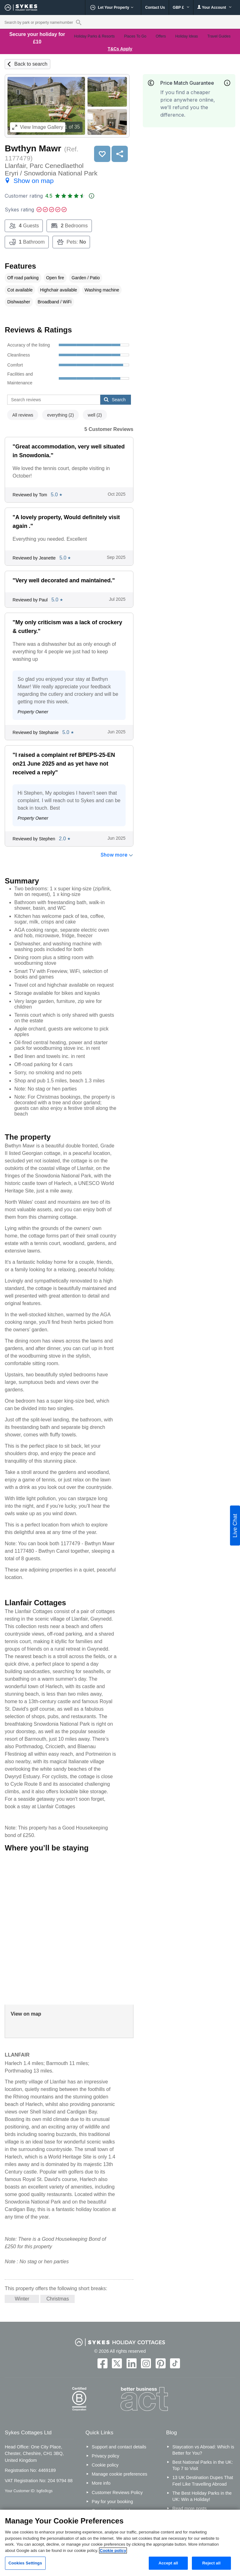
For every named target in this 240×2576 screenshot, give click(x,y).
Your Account (214, 7)
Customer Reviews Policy (117, 2492)
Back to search (31, 64)
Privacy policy (105, 2455)
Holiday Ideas (186, 36)
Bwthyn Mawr (33, 148)
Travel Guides (218, 36)
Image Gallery (37, 127)
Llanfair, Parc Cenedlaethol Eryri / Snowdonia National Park (51, 173)
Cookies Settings (25, 2563)
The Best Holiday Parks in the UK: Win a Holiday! (202, 2496)
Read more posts (189, 2508)
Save (102, 154)
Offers (161, 36)
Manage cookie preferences (120, 2474)
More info (101, 2483)
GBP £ (181, 7)
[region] (120, 2543)
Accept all (168, 2563)
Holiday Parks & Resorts (94, 36)
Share (120, 154)
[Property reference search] (78, 22)
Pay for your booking (112, 2501)
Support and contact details (119, 2446)
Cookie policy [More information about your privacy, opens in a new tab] (113, 2550)
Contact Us (155, 7)
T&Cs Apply (120, 48)
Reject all (211, 2563)
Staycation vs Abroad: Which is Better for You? (203, 2450)
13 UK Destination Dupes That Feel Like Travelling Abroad (202, 2480)
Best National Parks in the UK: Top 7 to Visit (202, 2465)
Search (115, 399)
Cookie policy (105, 2464)
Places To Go (135, 36)
